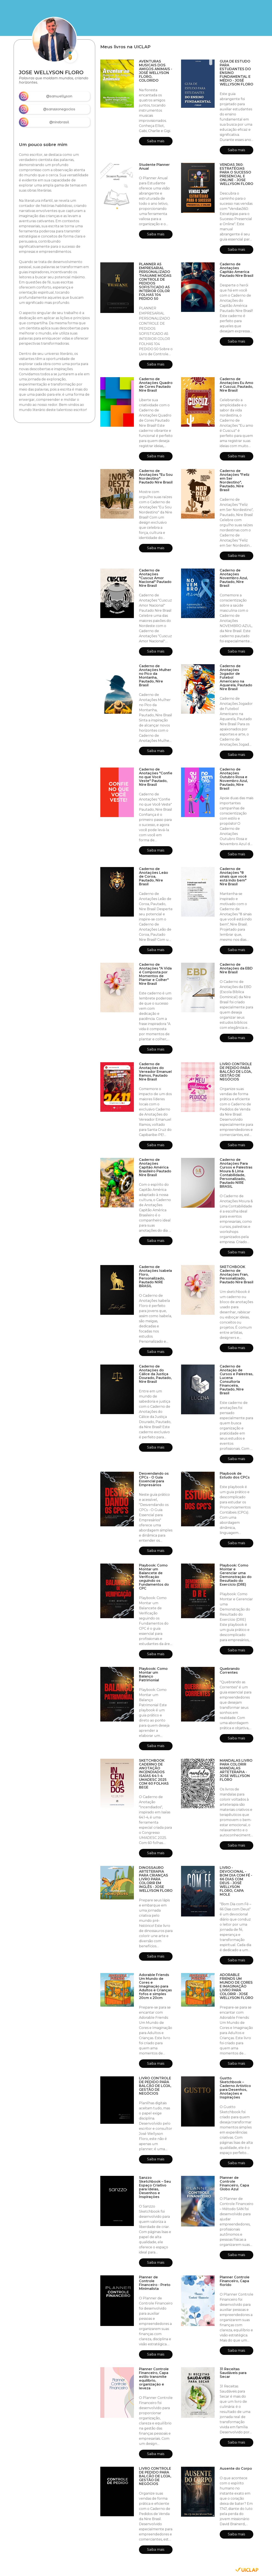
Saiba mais (155, 141)
